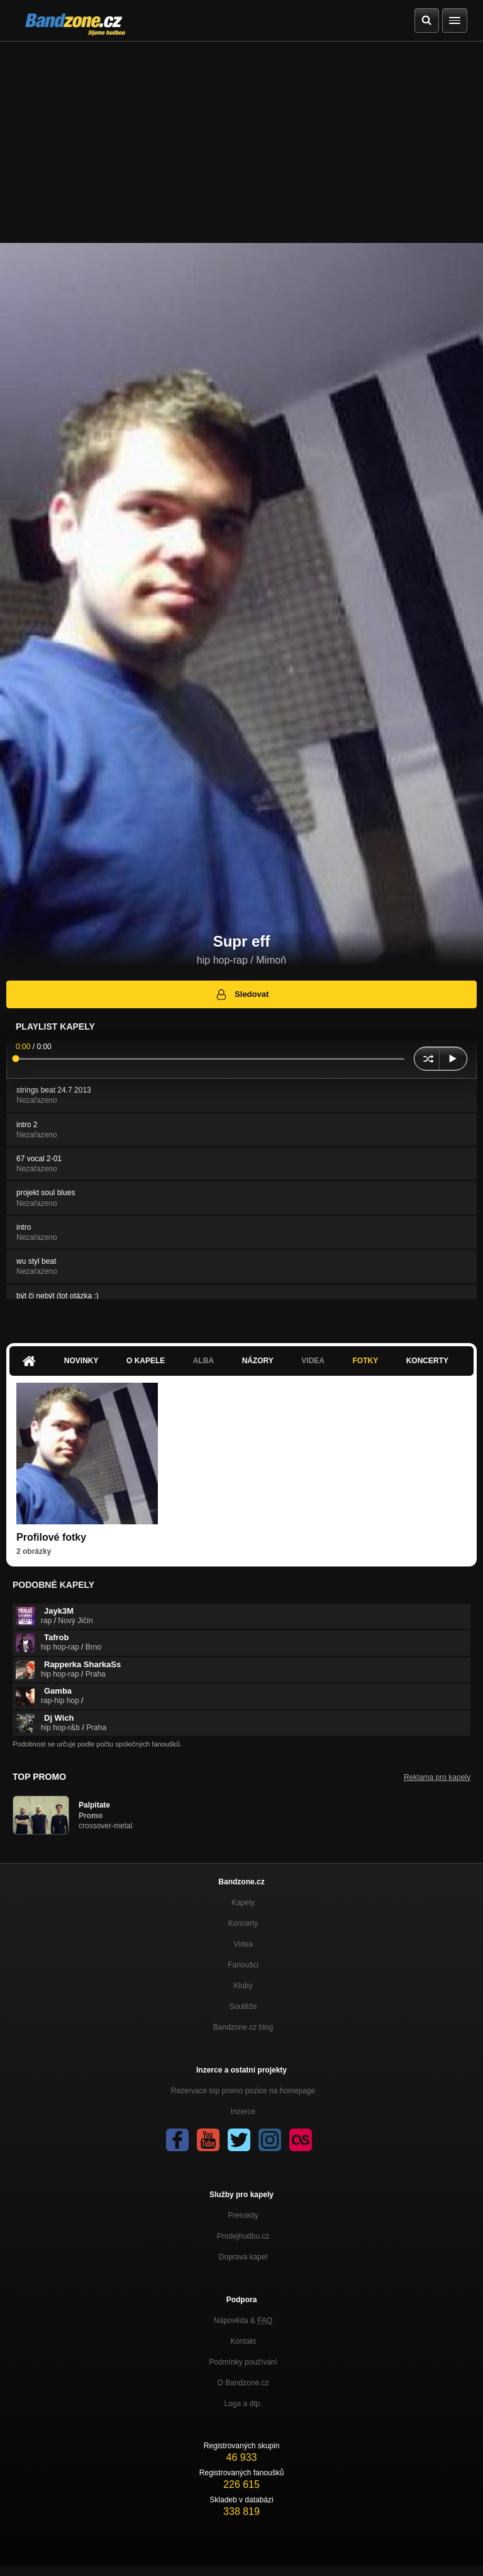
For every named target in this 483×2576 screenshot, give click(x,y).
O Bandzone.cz (243, 2382)
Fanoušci (243, 1964)
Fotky (365, 1360)
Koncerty (427, 1360)
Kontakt (243, 2341)
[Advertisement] (241, 136)
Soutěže (243, 2006)
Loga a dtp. (243, 2403)
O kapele (145, 1360)
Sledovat (241, 994)
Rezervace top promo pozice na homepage (243, 2090)
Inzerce (243, 2111)
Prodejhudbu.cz (243, 2236)
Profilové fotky (51, 1537)
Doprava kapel (243, 2257)
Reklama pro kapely (437, 1777)
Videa (313, 1360)
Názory (258, 1360)
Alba (203, 1360)
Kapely (243, 1902)
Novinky (81, 1360)
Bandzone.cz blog (243, 2027)
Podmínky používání (243, 2362)
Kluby (242, 1985)
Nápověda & (243, 2320)
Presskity (243, 2215)
